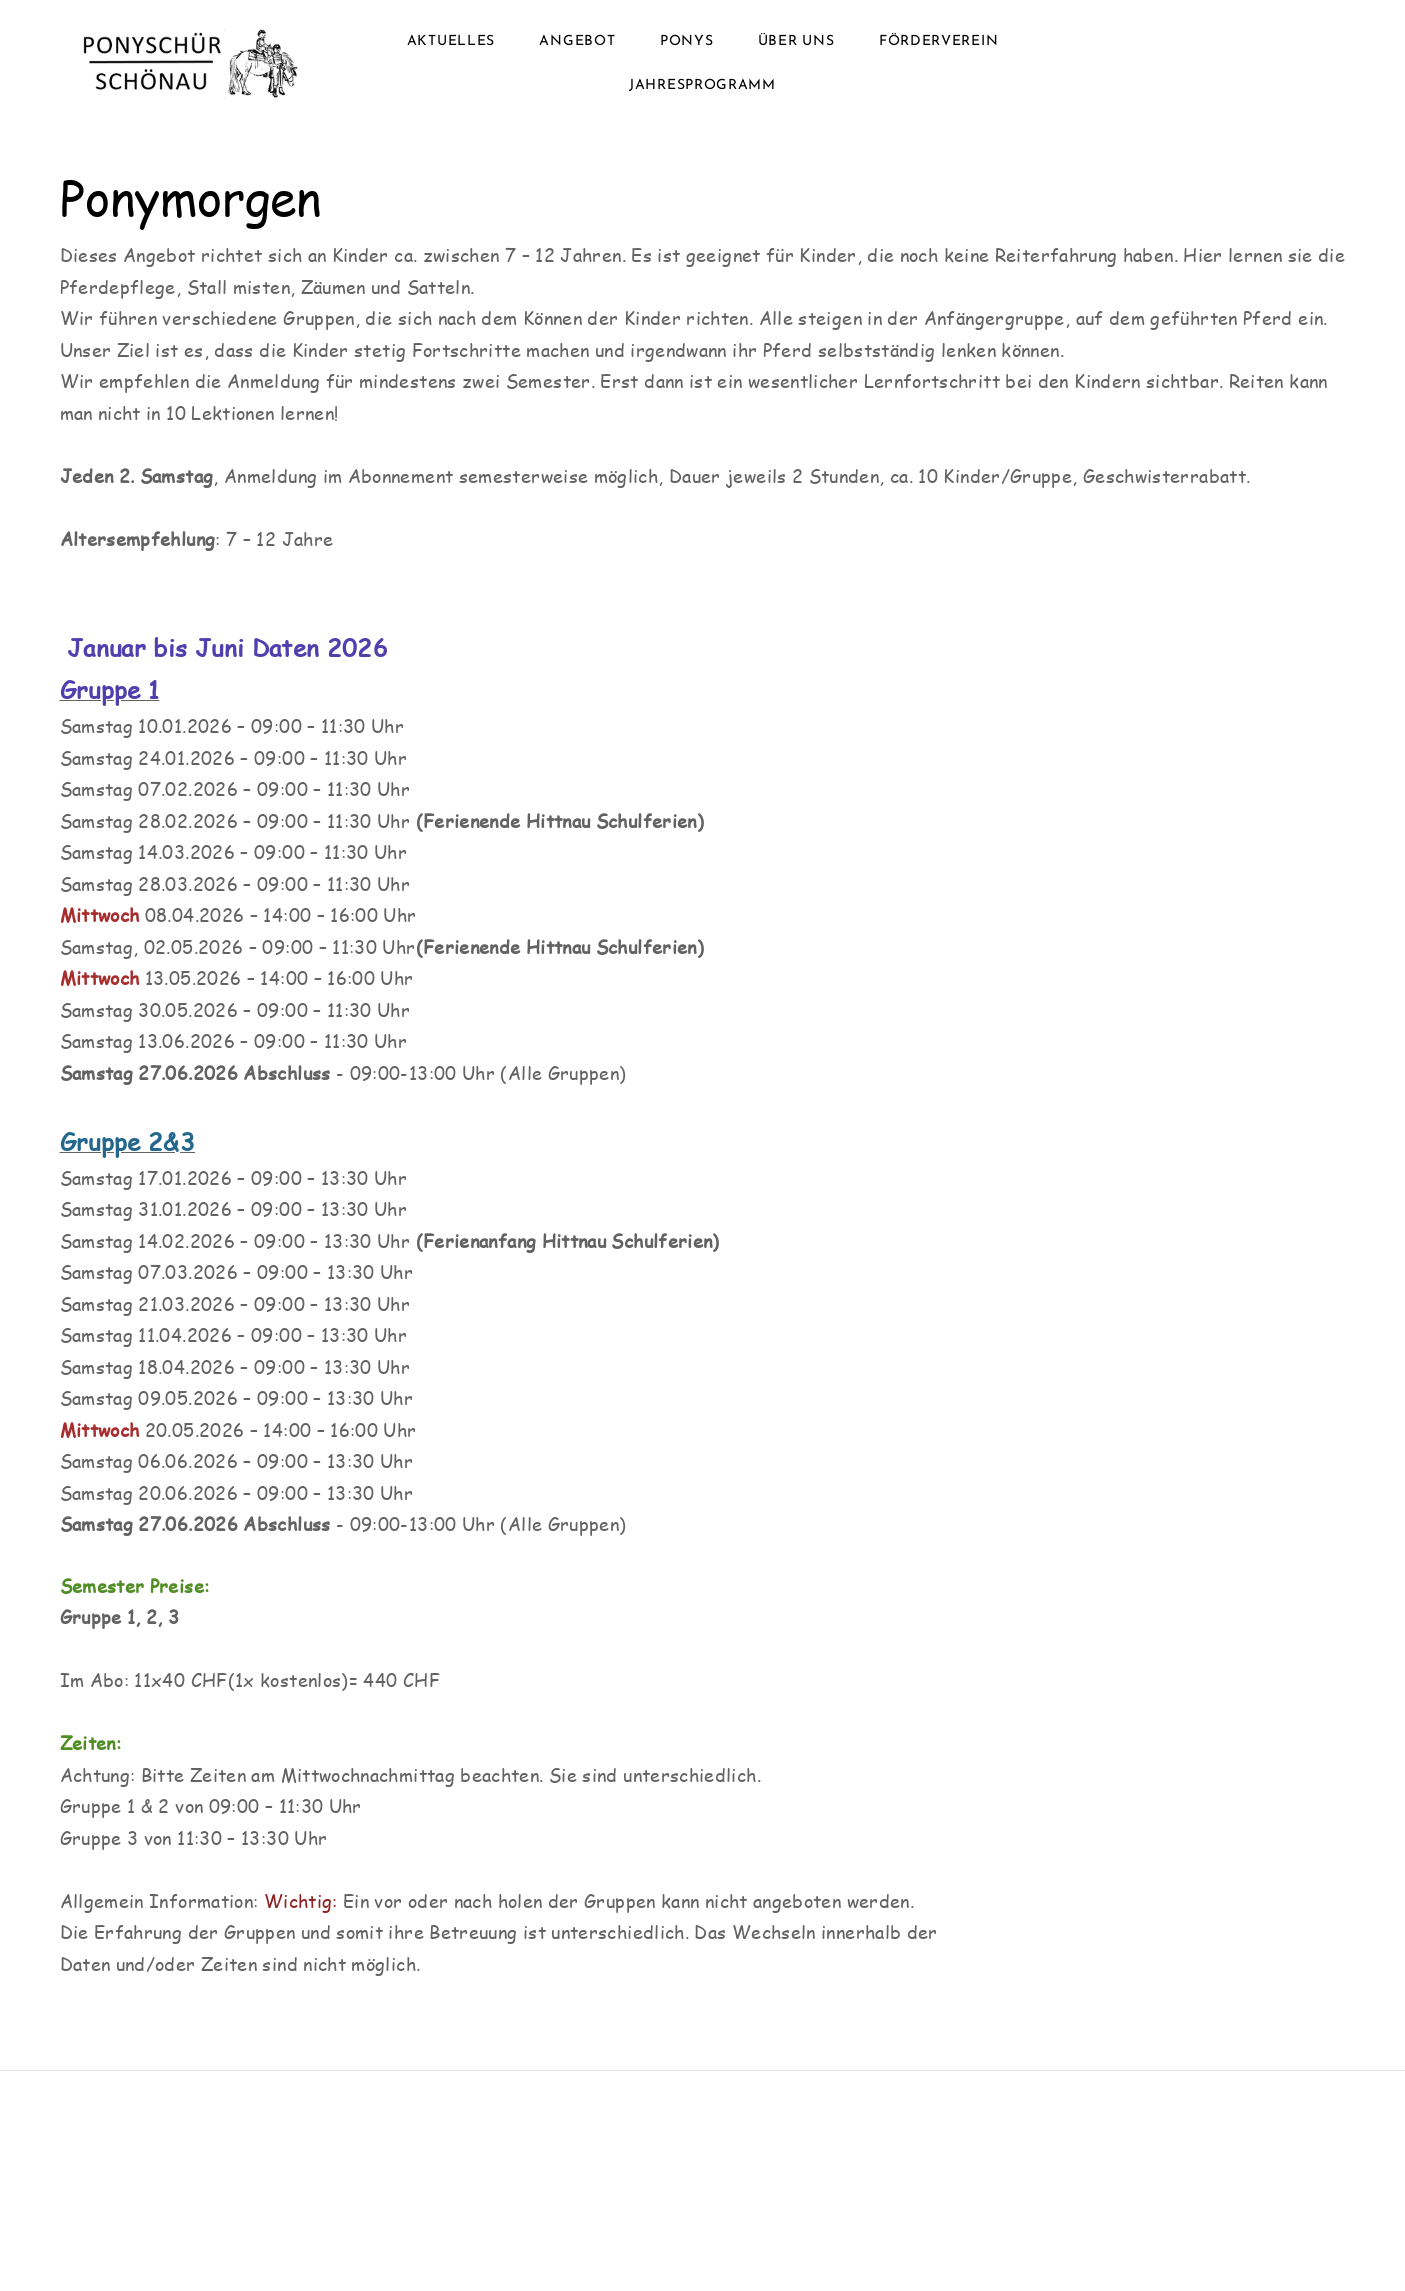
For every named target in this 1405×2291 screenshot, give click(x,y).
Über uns (796, 41)
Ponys (687, 41)
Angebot (577, 41)
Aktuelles (451, 41)
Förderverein (938, 41)
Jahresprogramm (702, 85)
